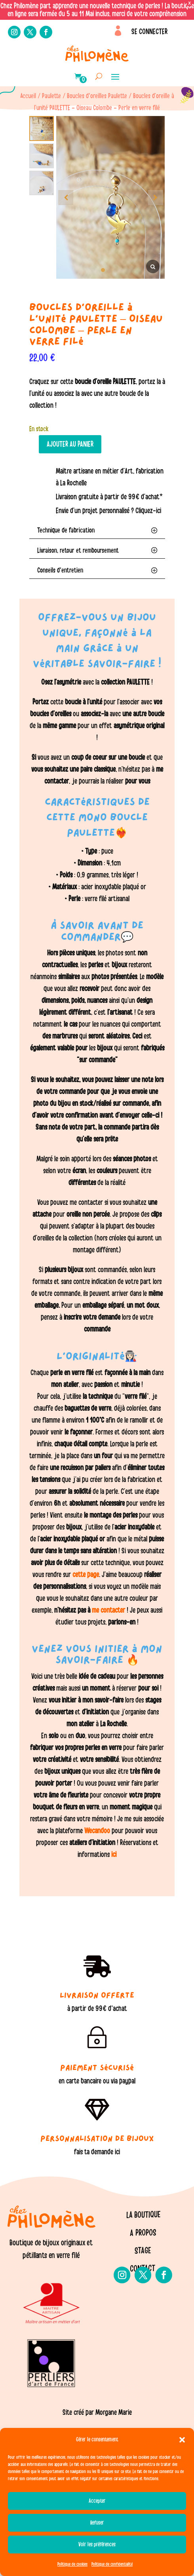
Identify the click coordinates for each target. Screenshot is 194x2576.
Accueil (28, 96)
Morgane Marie (113, 2412)
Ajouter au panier (70, 444)
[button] (182, 2440)
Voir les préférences (97, 2544)
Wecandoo (98, 1831)
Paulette (51, 96)
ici (113, 1855)
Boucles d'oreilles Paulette (97, 96)
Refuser (97, 2523)
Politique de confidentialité (112, 2564)
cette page (85, 1575)
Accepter (97, 2501)
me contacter (108, 1610)
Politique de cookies (72, 2564)
